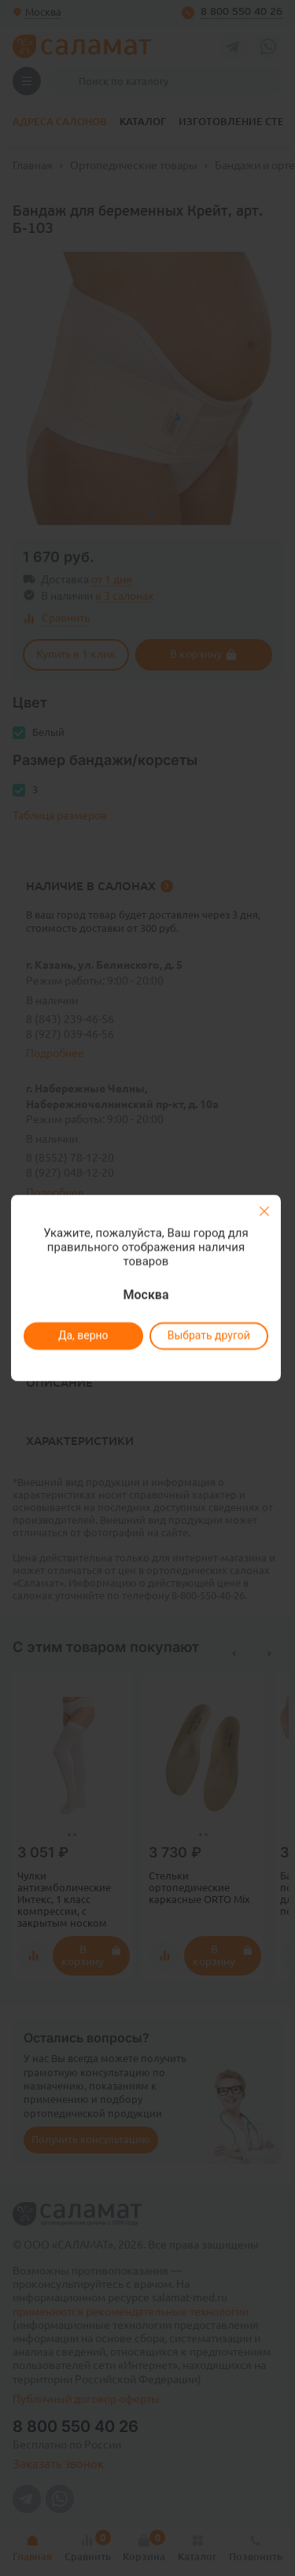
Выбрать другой (209, 1335)
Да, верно (83, 1335)
